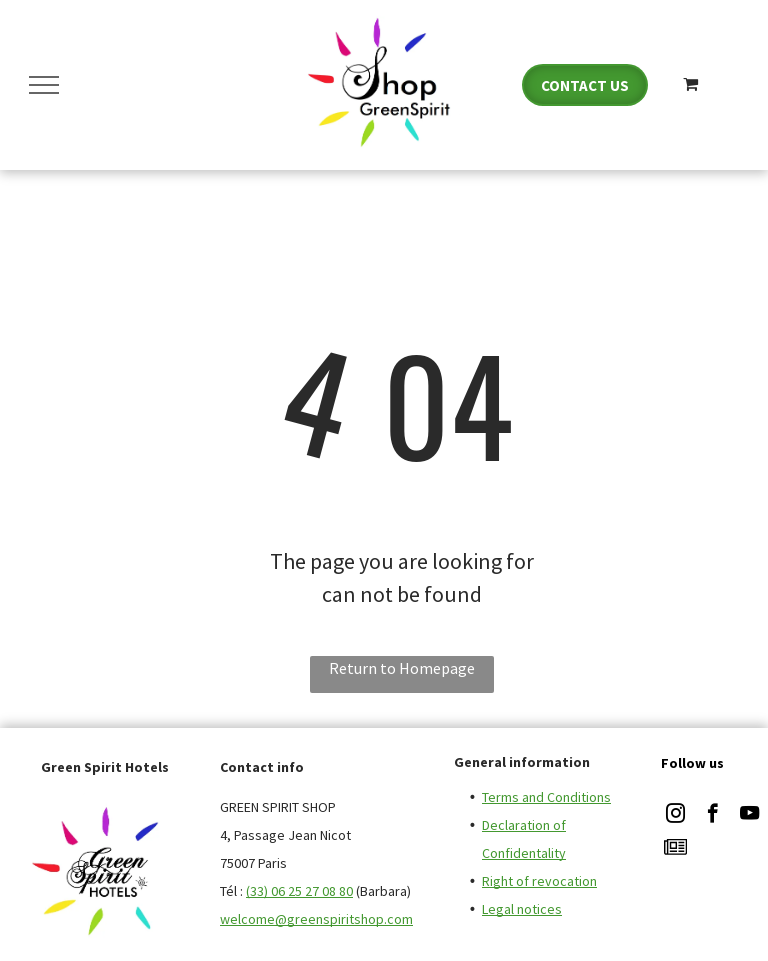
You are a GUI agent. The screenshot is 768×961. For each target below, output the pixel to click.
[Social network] (675, 850)
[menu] (44, 85)
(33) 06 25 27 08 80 (299, 891)
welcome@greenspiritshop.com (316, 919)
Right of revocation (539, 881)
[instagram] (675, 816)
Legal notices (522, 909)
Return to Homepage (402, 668)
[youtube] (749, 816)
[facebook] (712, 816)
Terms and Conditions (546, 797)
